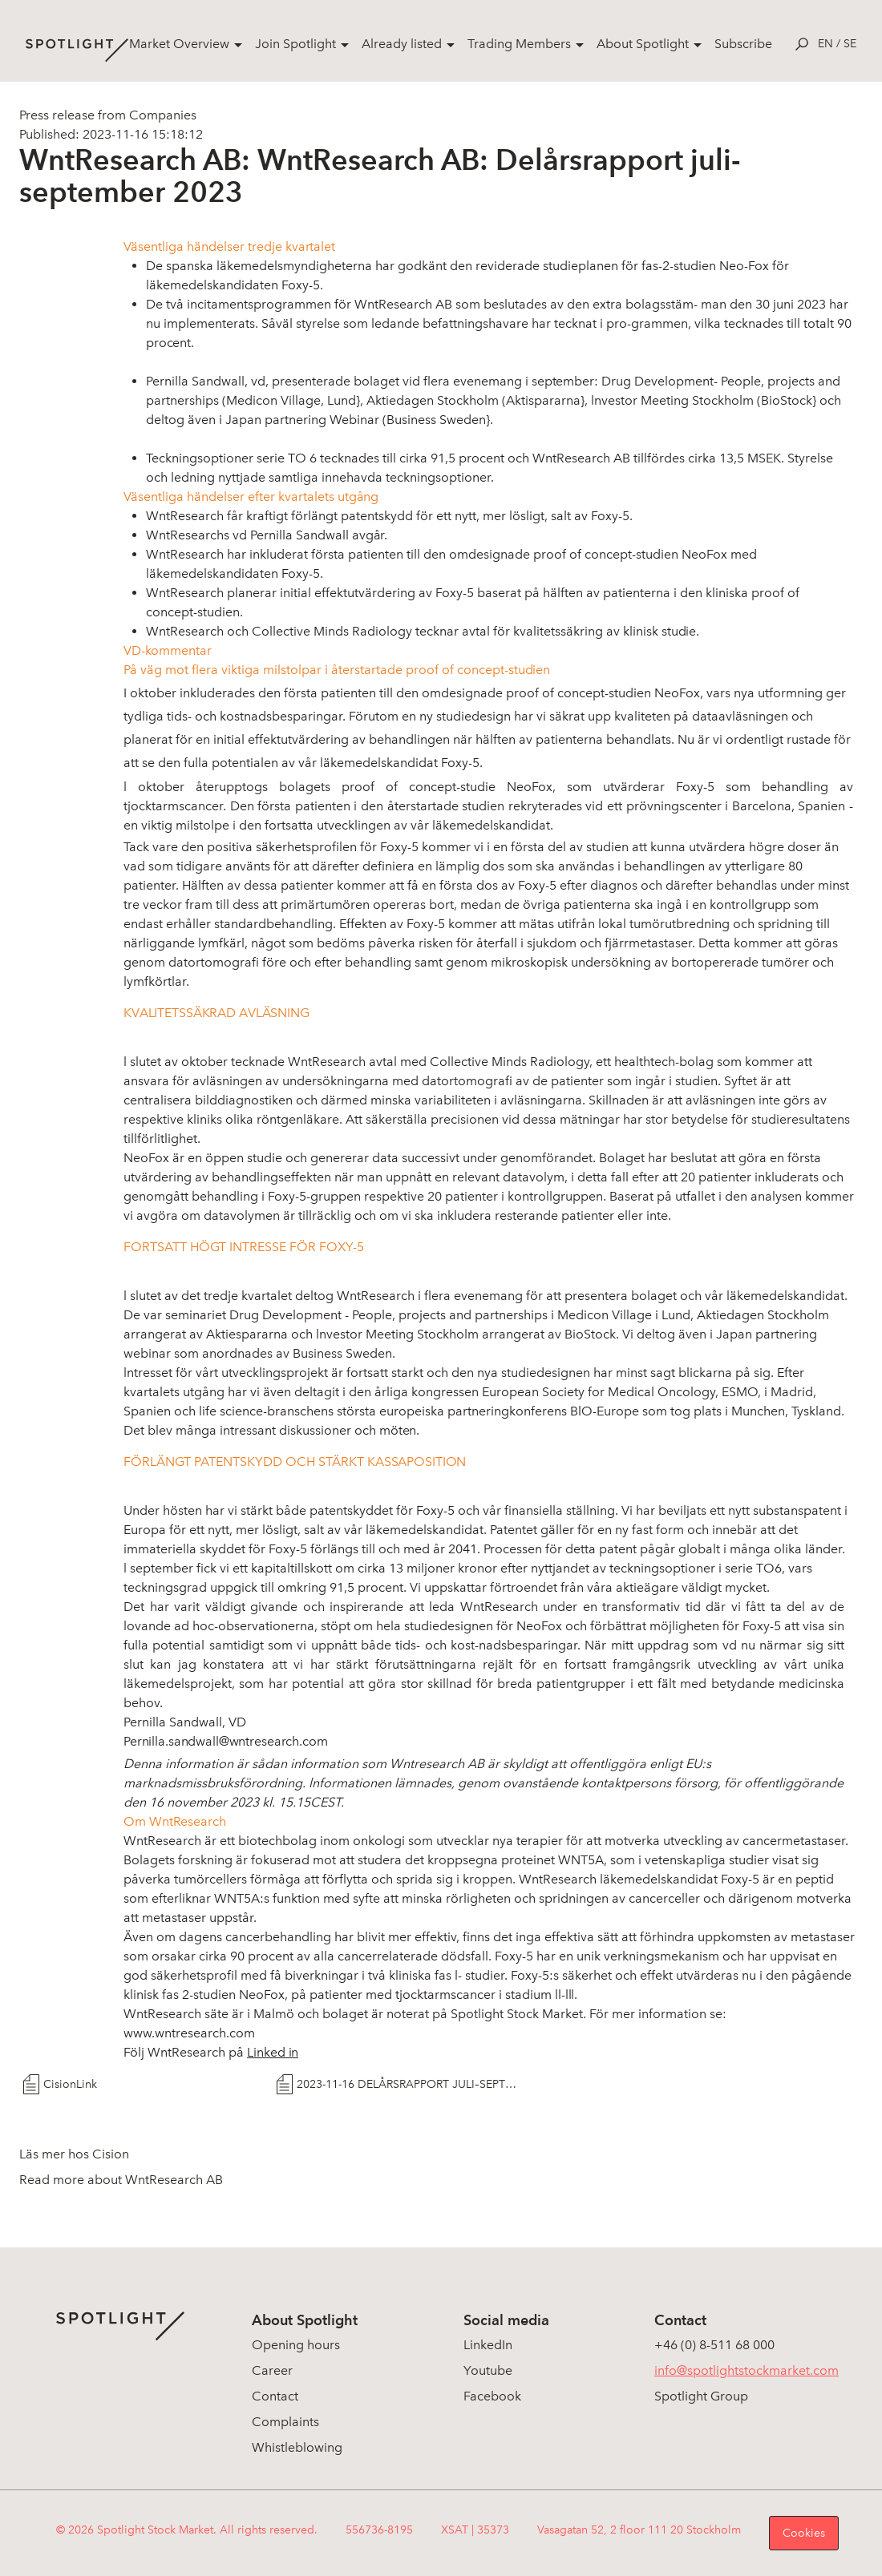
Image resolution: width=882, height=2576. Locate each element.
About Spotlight (643, 43)
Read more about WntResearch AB (121, 2179)
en (825, 43)
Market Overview (179, 43)
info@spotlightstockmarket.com (746, 2370)
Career (272, 2370)
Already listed (402, 43)
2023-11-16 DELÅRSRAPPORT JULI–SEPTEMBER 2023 (409, 2084)
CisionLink (70, 2084)
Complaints (285, 2421)
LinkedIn (487, 2344)
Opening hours (296, 2344)
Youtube (487, 2370)
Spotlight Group (701, 2396)
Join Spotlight (295, 43)
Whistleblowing (297, 2447)
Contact (275, 2396)
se (850, 43)
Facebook (492, 2396)
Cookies (804, 2533)
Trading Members (519, 43)
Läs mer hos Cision (74, 2154)
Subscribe (743, 43)
